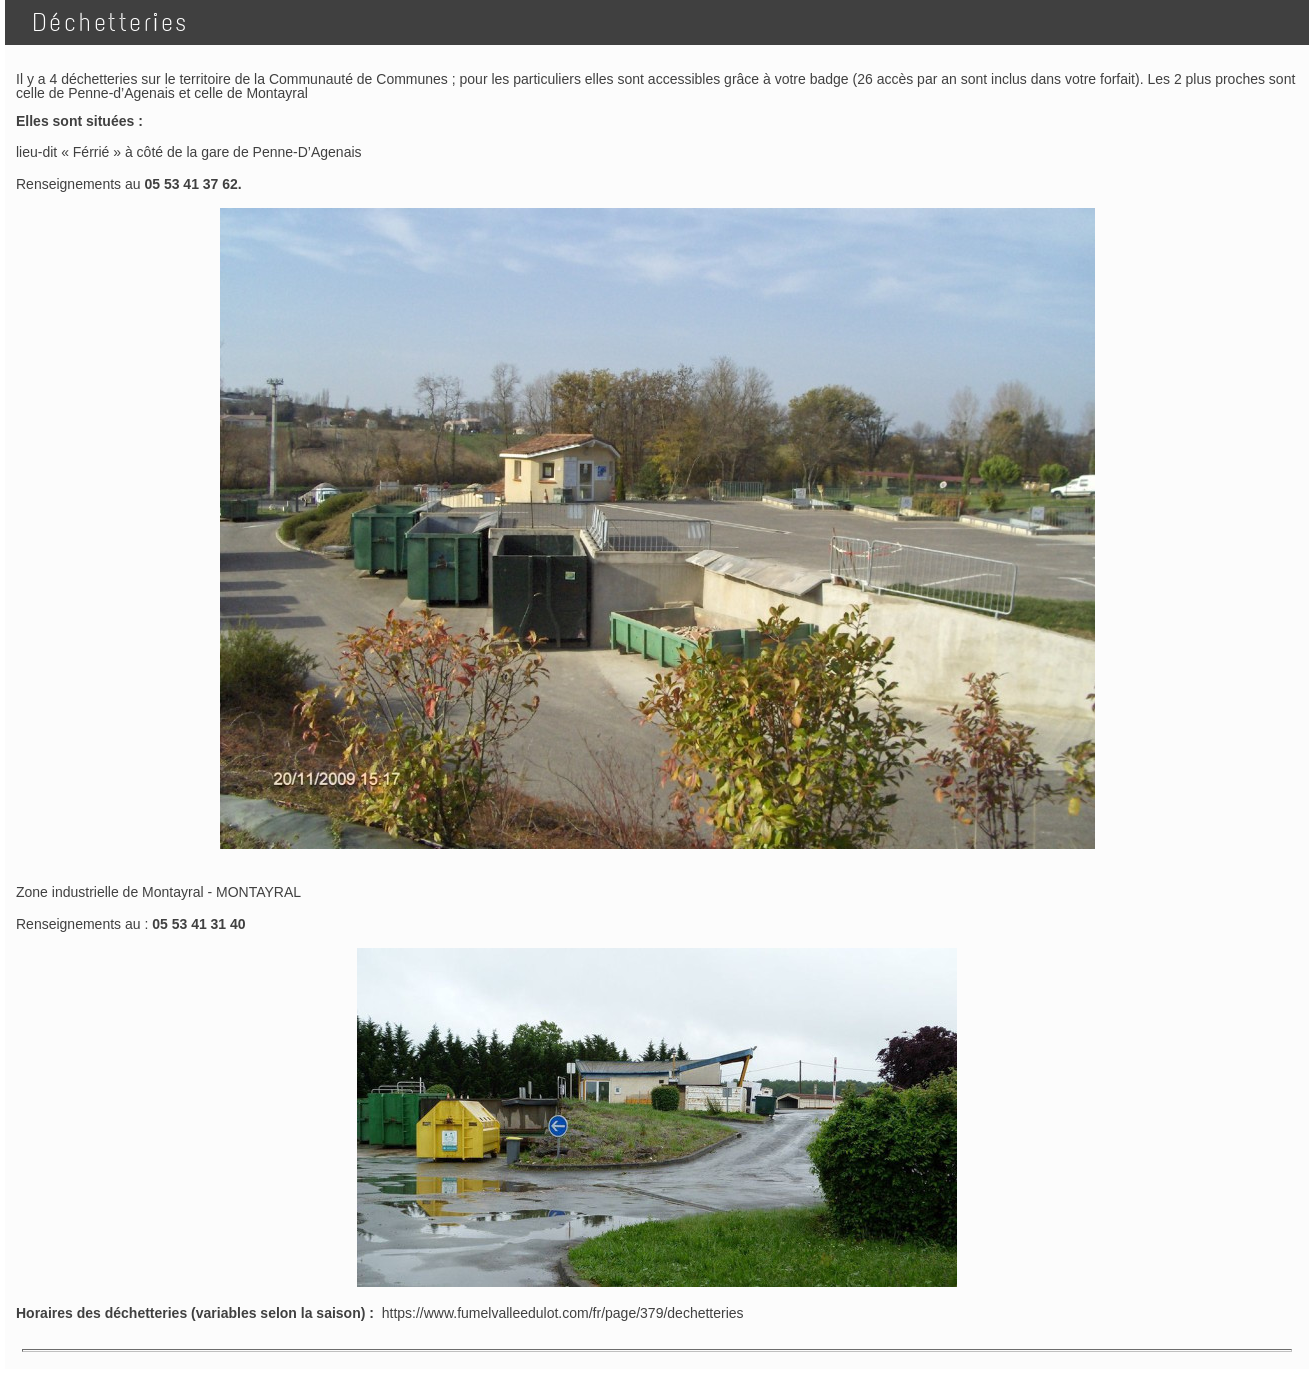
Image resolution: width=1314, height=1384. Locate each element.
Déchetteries (103, 22)
